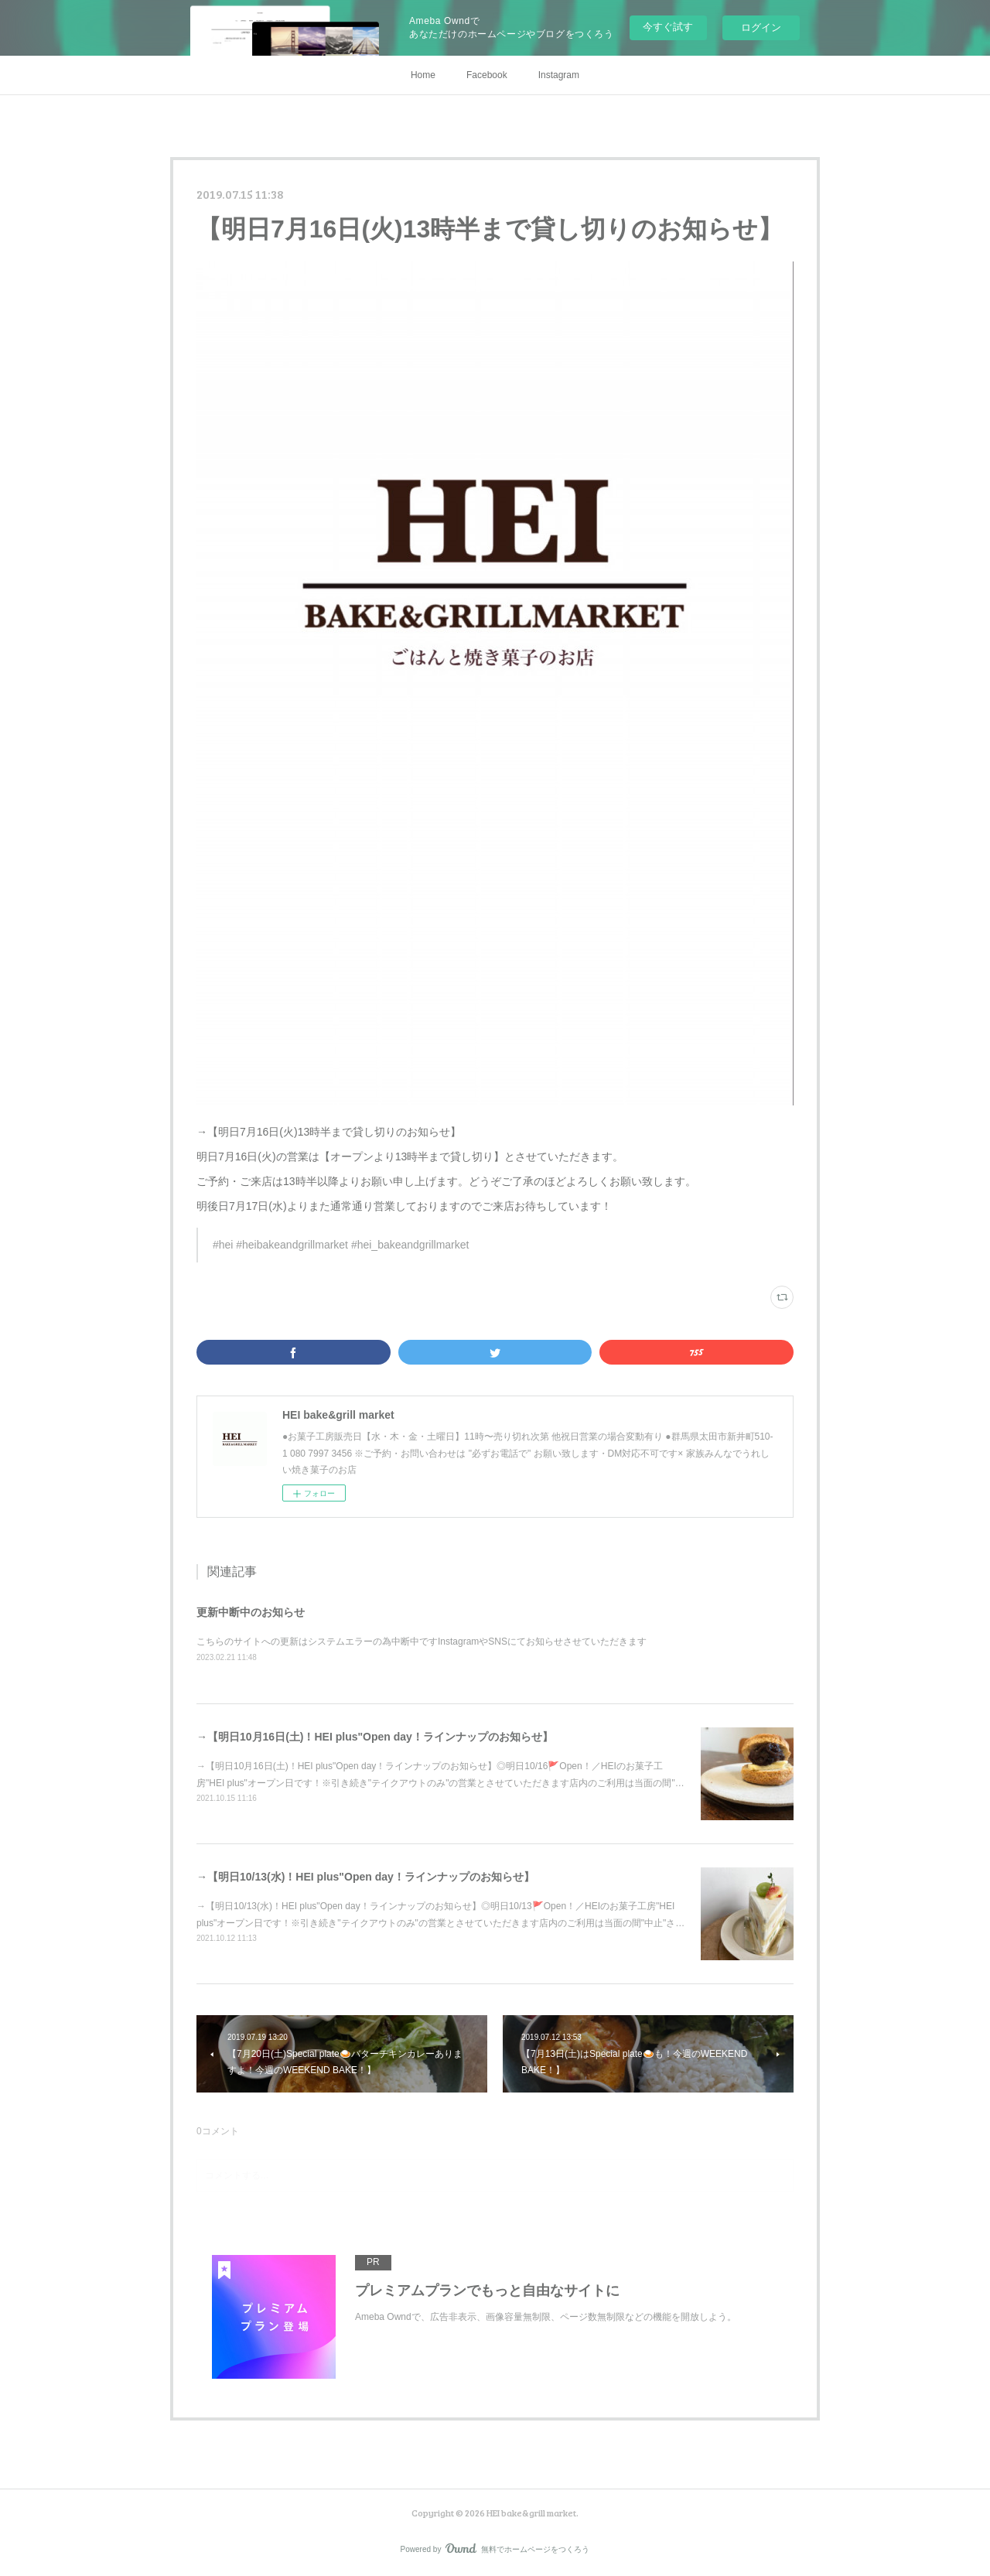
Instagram (558, 75)
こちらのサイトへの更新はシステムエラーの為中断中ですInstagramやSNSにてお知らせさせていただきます (421, 1641)
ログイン (761, 27)
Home (423, 75)
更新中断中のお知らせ (250, 1612)
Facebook (486, 75)
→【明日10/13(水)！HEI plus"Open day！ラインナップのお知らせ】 (365, 1877)
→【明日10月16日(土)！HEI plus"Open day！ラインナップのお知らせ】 (374, 1736)
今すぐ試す (668, 26)
